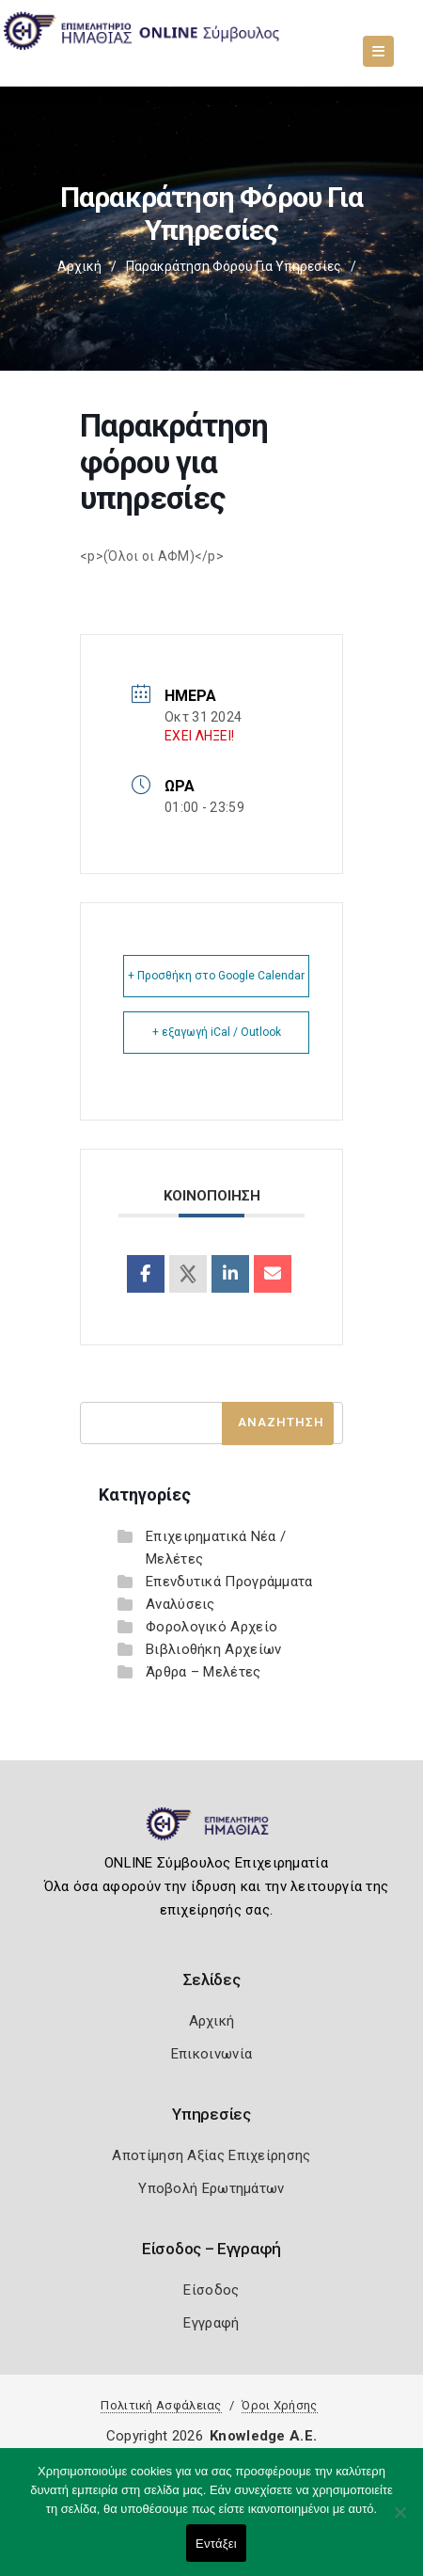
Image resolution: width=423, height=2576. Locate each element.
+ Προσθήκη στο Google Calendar (216, 975)
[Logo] (212, 1831)
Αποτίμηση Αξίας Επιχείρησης (211, 2155)
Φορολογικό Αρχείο (211, 1626)
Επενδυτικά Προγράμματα (229, 1581)
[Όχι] (399, 2521)
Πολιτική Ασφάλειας (161, 2405)
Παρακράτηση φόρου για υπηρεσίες (233, 266)
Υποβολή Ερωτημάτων (211, 2188)
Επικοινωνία (211, 2053)
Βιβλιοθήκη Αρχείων (213, 1649)
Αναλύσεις (180, 1604)
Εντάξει (216, 2543)
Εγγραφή (211, 2322)
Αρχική (79, 266)
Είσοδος (211, 2290)
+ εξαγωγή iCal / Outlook (216, 1032)
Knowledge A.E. (263, 2435)
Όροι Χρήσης (279, 2405)
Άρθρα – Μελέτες (203, 1671)
